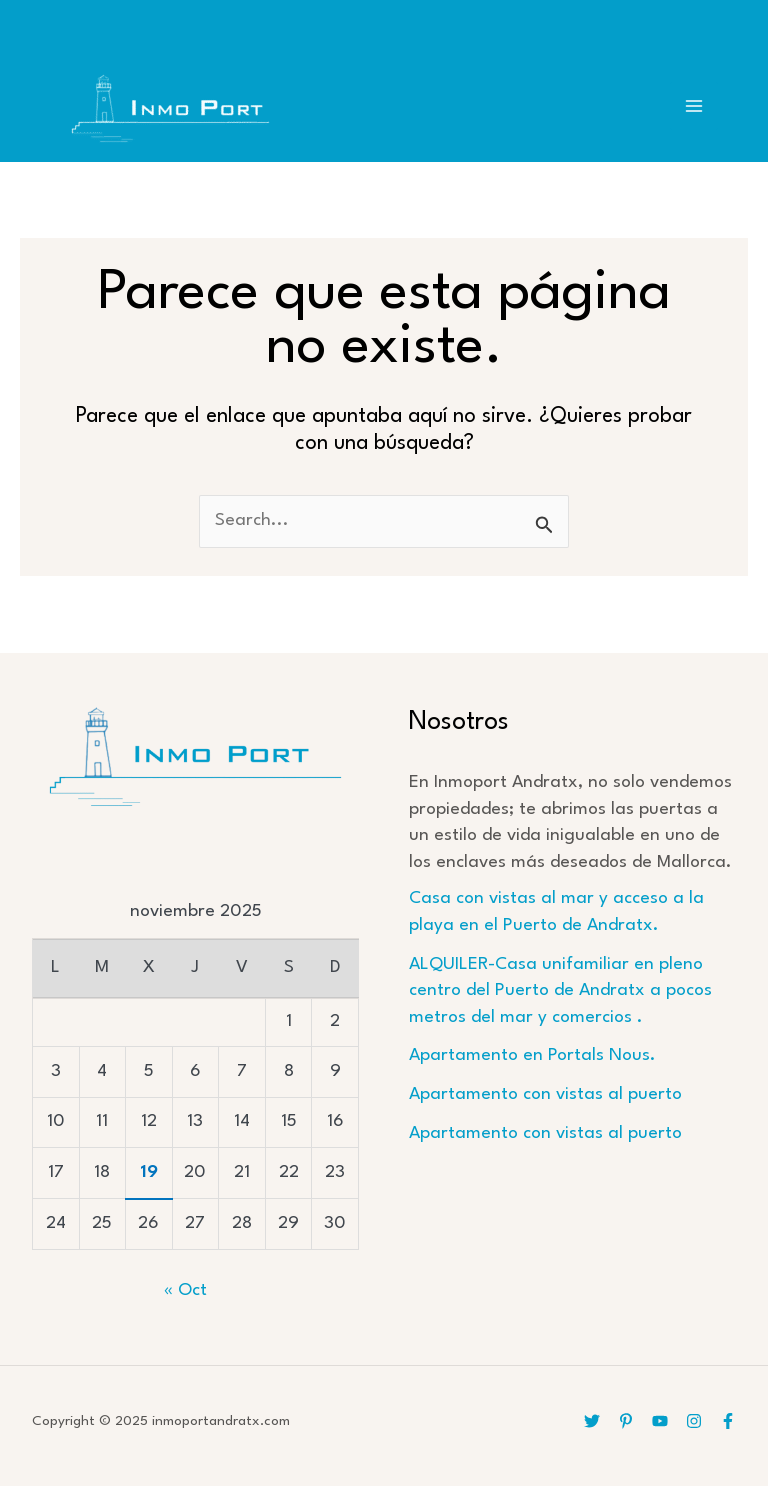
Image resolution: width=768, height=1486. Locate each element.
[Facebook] (728, 1421)
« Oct (185, 1290)
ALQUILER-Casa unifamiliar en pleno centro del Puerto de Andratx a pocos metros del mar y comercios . (560, 991)
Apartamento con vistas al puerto (545, 1094)
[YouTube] (660, 1421)
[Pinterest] (626, 1421)
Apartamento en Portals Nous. (532, 1055)
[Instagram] (694, 1421)
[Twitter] (592, 1421)
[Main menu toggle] (694, 106)
